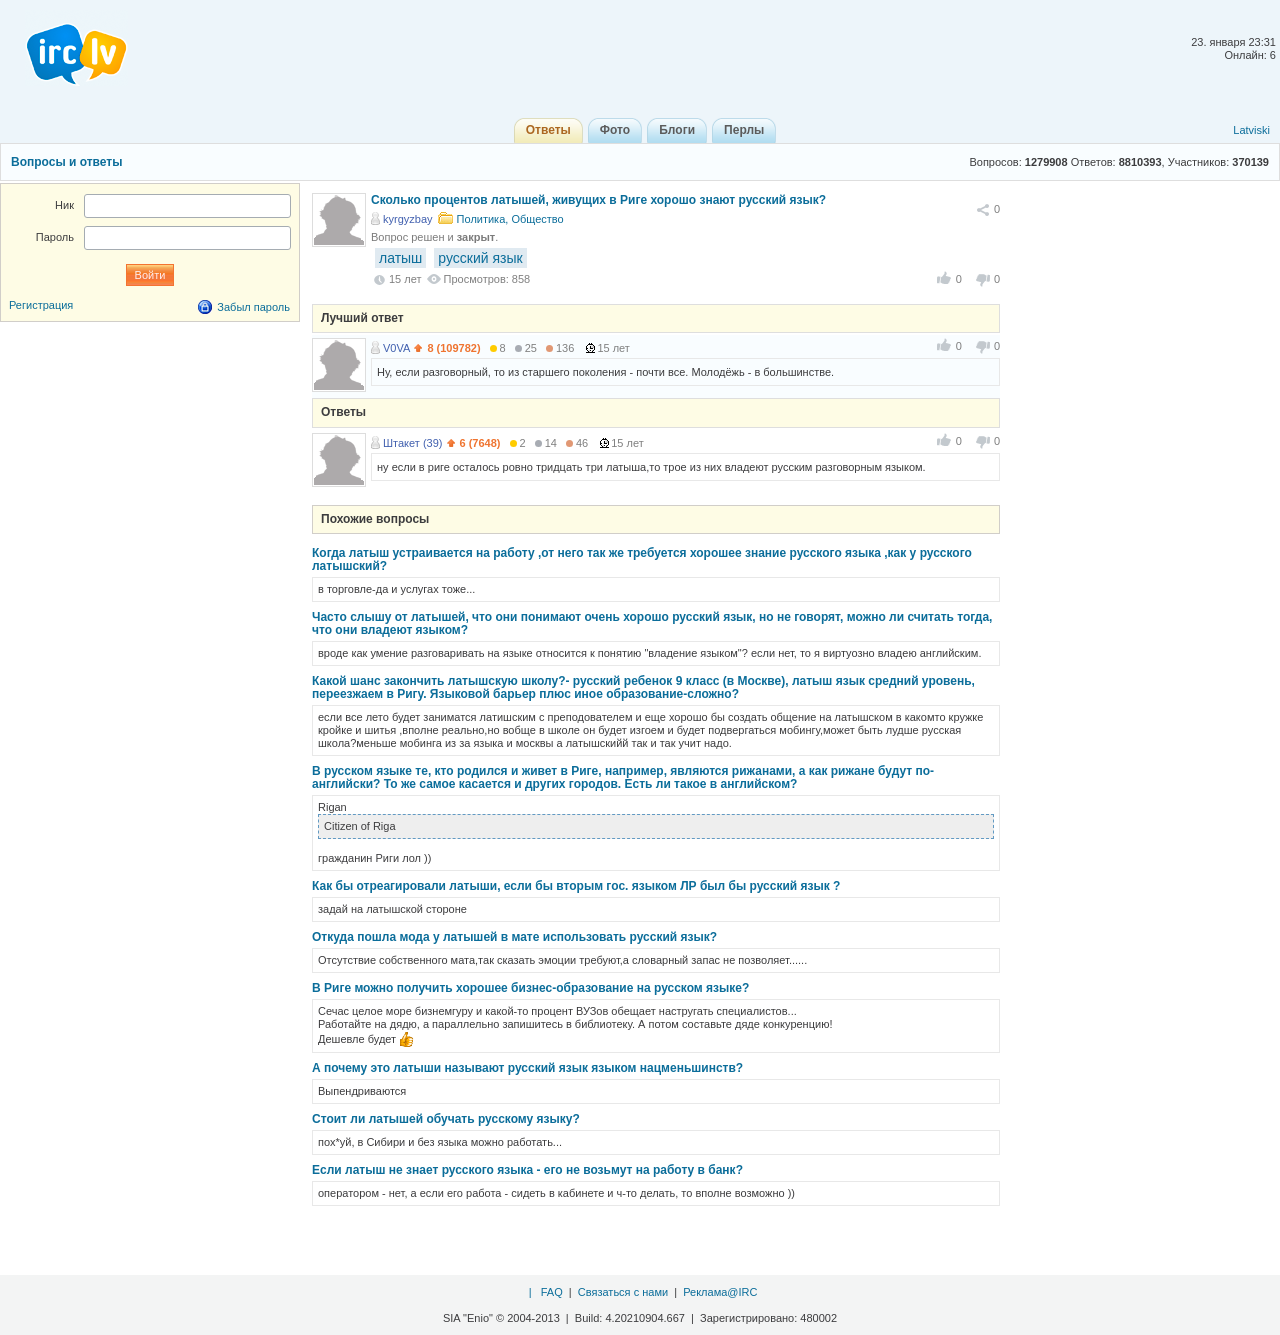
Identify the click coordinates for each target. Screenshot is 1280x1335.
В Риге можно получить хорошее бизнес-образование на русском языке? (530, 988)
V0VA (396, 348)
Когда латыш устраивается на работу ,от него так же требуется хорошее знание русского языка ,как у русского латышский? (642, 559)
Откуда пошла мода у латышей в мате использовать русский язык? (514, 937)
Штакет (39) (412, 443)
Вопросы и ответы (66, 162)
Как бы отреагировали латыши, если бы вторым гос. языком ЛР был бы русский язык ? (576, 886)
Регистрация (41, 305)
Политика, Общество (510, 219)
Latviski (1251, 130)
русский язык (480, 258)
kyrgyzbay (408, 219)
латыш (400, 258)
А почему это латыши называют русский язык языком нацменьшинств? (527, 1068)
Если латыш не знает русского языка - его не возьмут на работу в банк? (527, 1170)
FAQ (552, 1292)
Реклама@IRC (720, 1292)
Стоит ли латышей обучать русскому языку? (446, 1119)
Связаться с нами (623, 1292)
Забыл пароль (253, 307)
